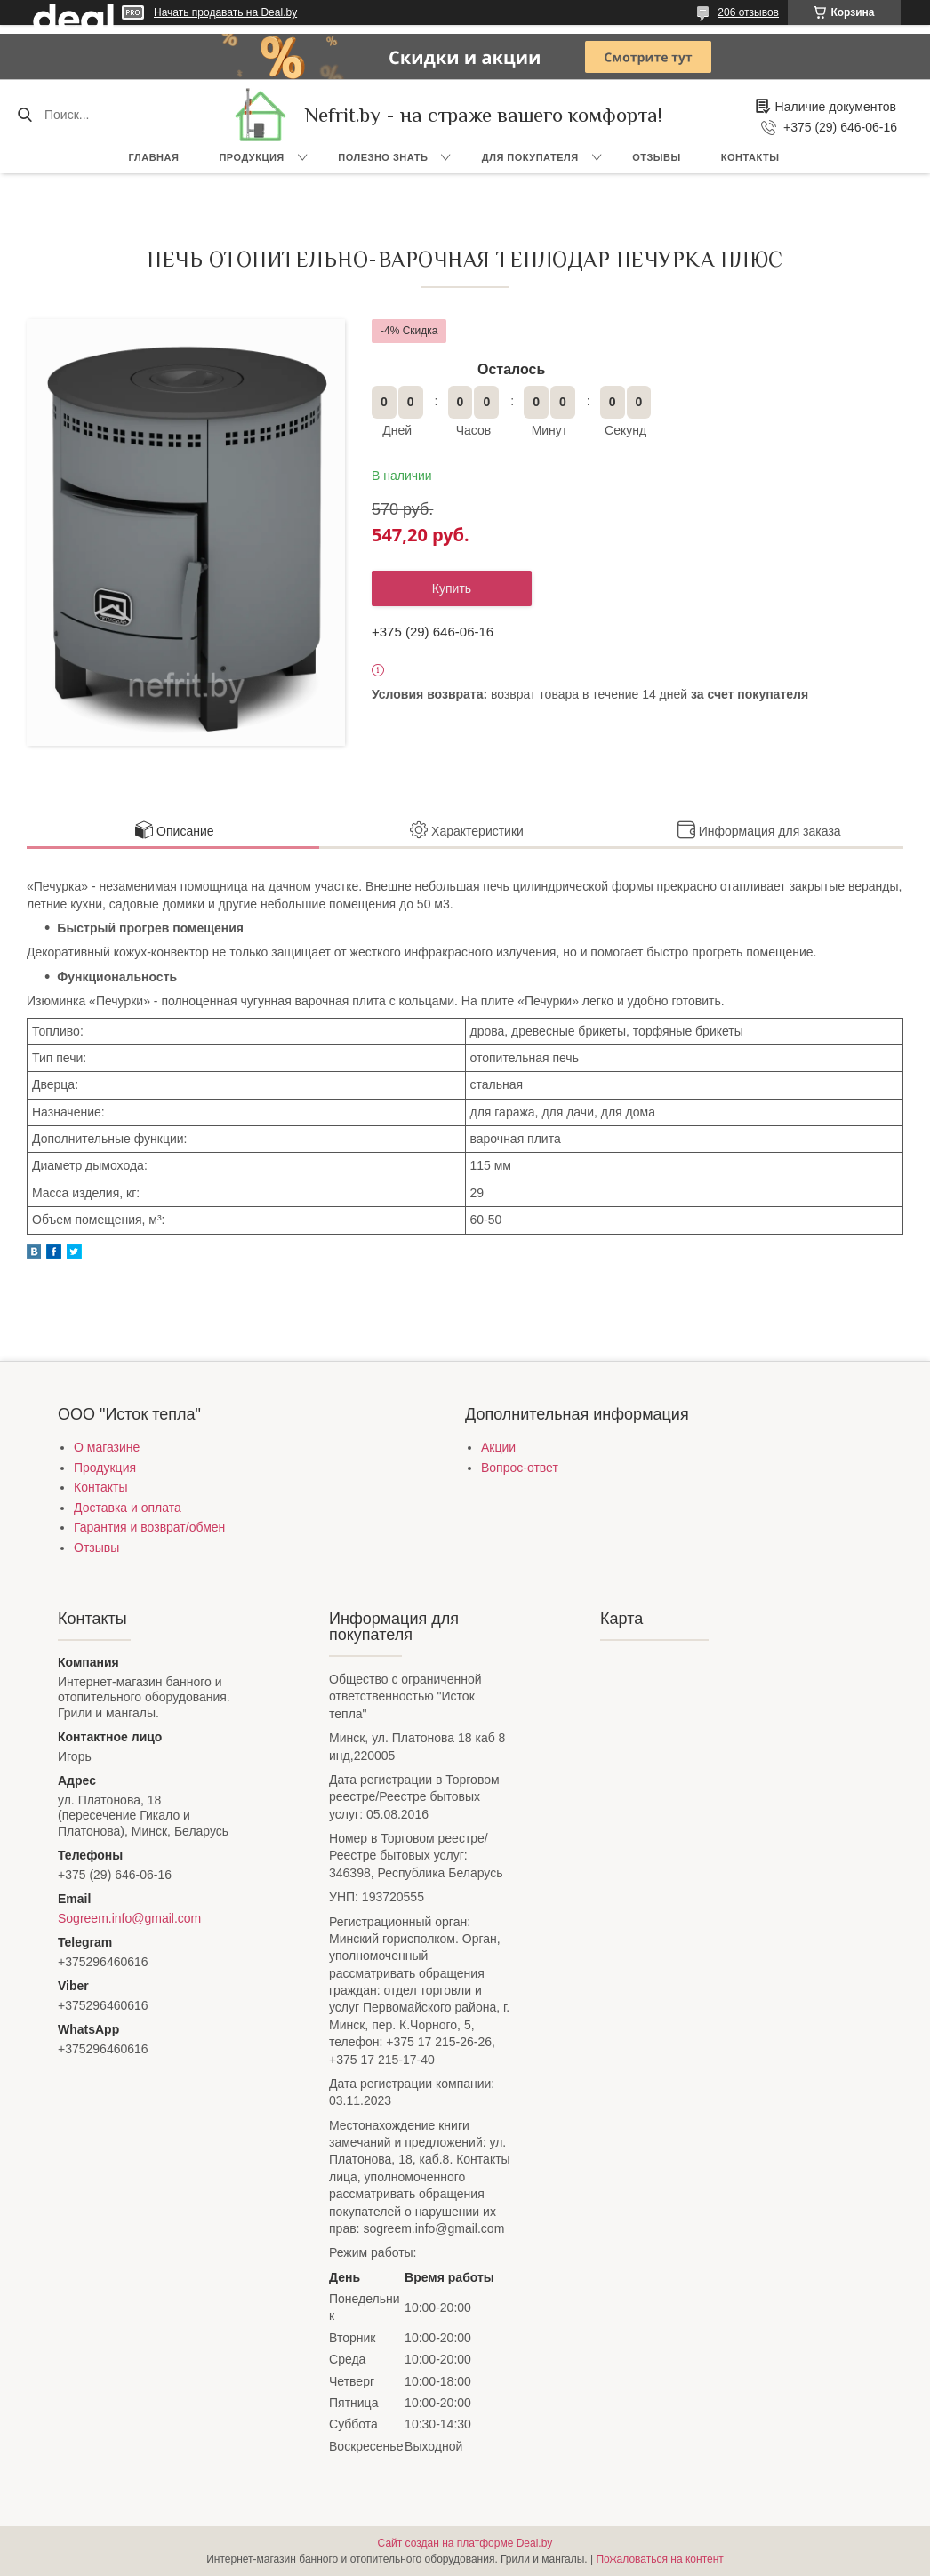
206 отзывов (748, 12)
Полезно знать (383, 157)
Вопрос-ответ (519, 1467)
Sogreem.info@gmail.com (129, 1918)
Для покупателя (530, 157)
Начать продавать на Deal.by (225, 12)
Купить (451, 588)
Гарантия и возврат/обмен (149, 1527)
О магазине (107, 1447)
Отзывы (656, 157)
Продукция (251, 157)
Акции (498, 1447)
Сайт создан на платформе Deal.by (465, 2543)
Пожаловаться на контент (659, 2559)
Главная (154, 157)
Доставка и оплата (127, 1507)
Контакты (750, 157)
